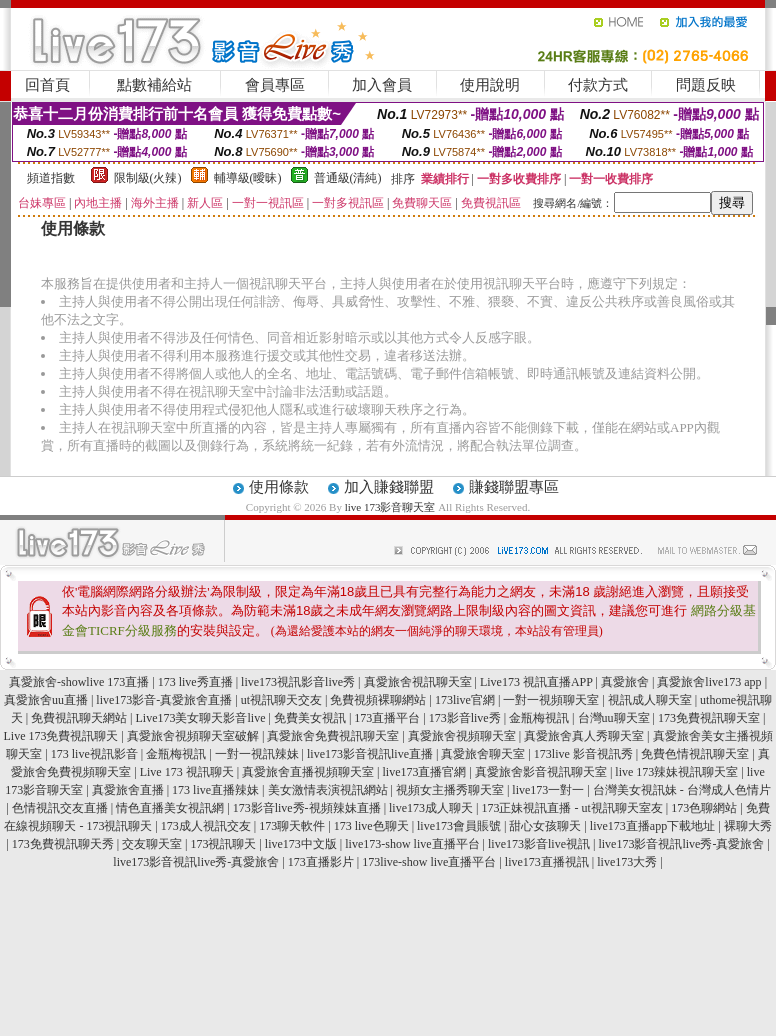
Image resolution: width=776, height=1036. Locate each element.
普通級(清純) (348, 178)
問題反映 (706, 85)
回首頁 (47, 85)
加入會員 (382, 85)
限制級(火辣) (148, 178)
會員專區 (275, 85)
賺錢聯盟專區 (514, 487)
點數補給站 (154, 85)
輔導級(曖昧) (248, 178)
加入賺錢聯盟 (389, 487)
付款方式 (598, 85)
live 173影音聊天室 (390, 507)
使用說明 (490, 85)
